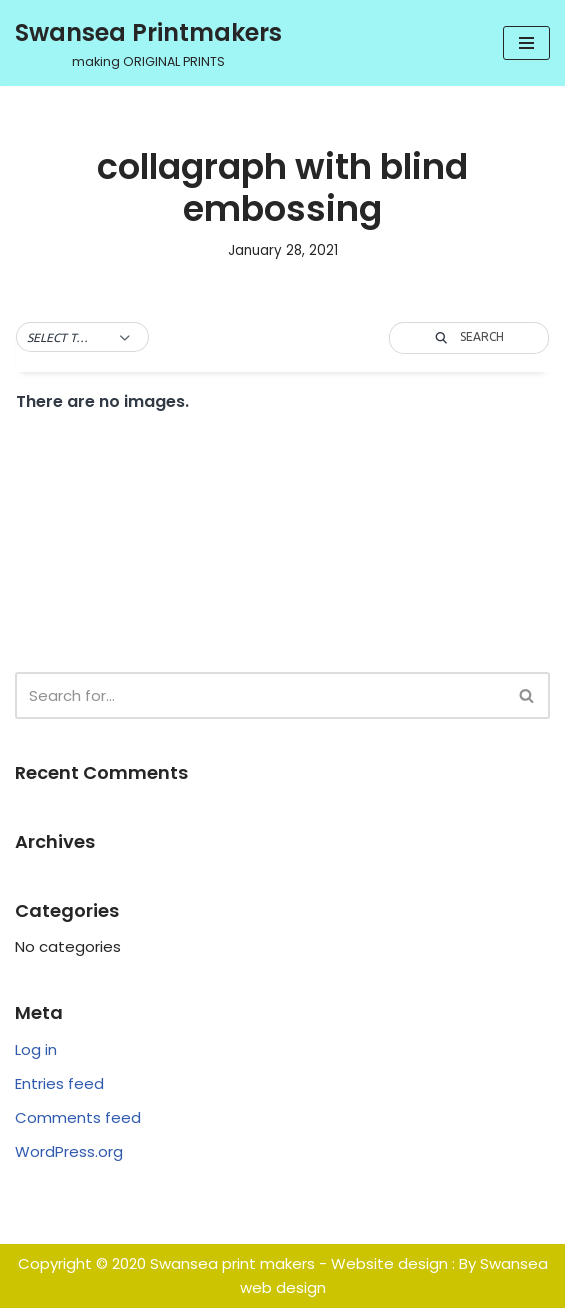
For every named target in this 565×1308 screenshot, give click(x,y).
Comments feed (78, 1117)
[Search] (260, 695)
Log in (36, 1049)
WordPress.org (69, 1151)
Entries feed (59, 1083)
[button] (82, 338)
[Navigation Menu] (526, 43)
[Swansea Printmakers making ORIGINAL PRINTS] (148, 43)
